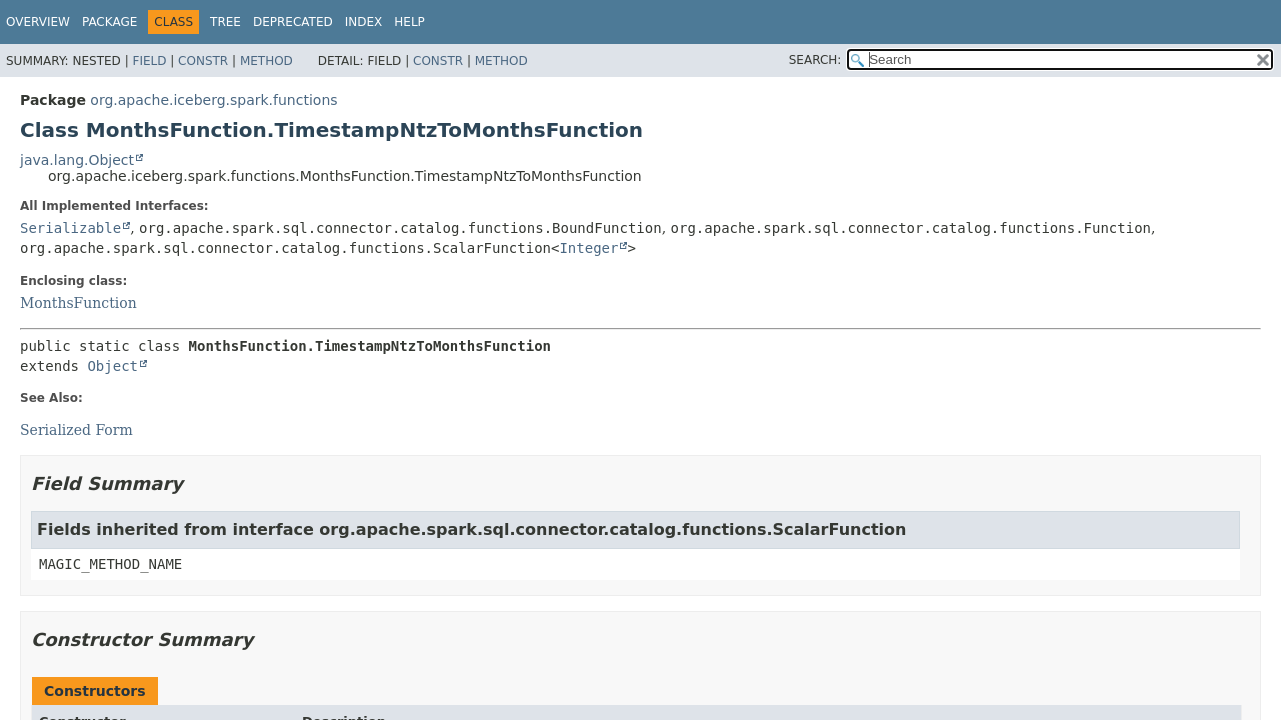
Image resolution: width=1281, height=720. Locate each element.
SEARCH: (815, 60)
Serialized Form (76, 430)
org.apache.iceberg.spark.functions (213, 100)
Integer (588, 248)
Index (364, 22)
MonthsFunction (78, 303)
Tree (225, 22)
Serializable (70, 228)
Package (109, 22)
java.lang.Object (77, 160)
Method (266, 61)
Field (149, 61)
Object (112, 366)
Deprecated (293, 22)
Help (409, 22)
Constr (203, 61)
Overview (38, 22)
